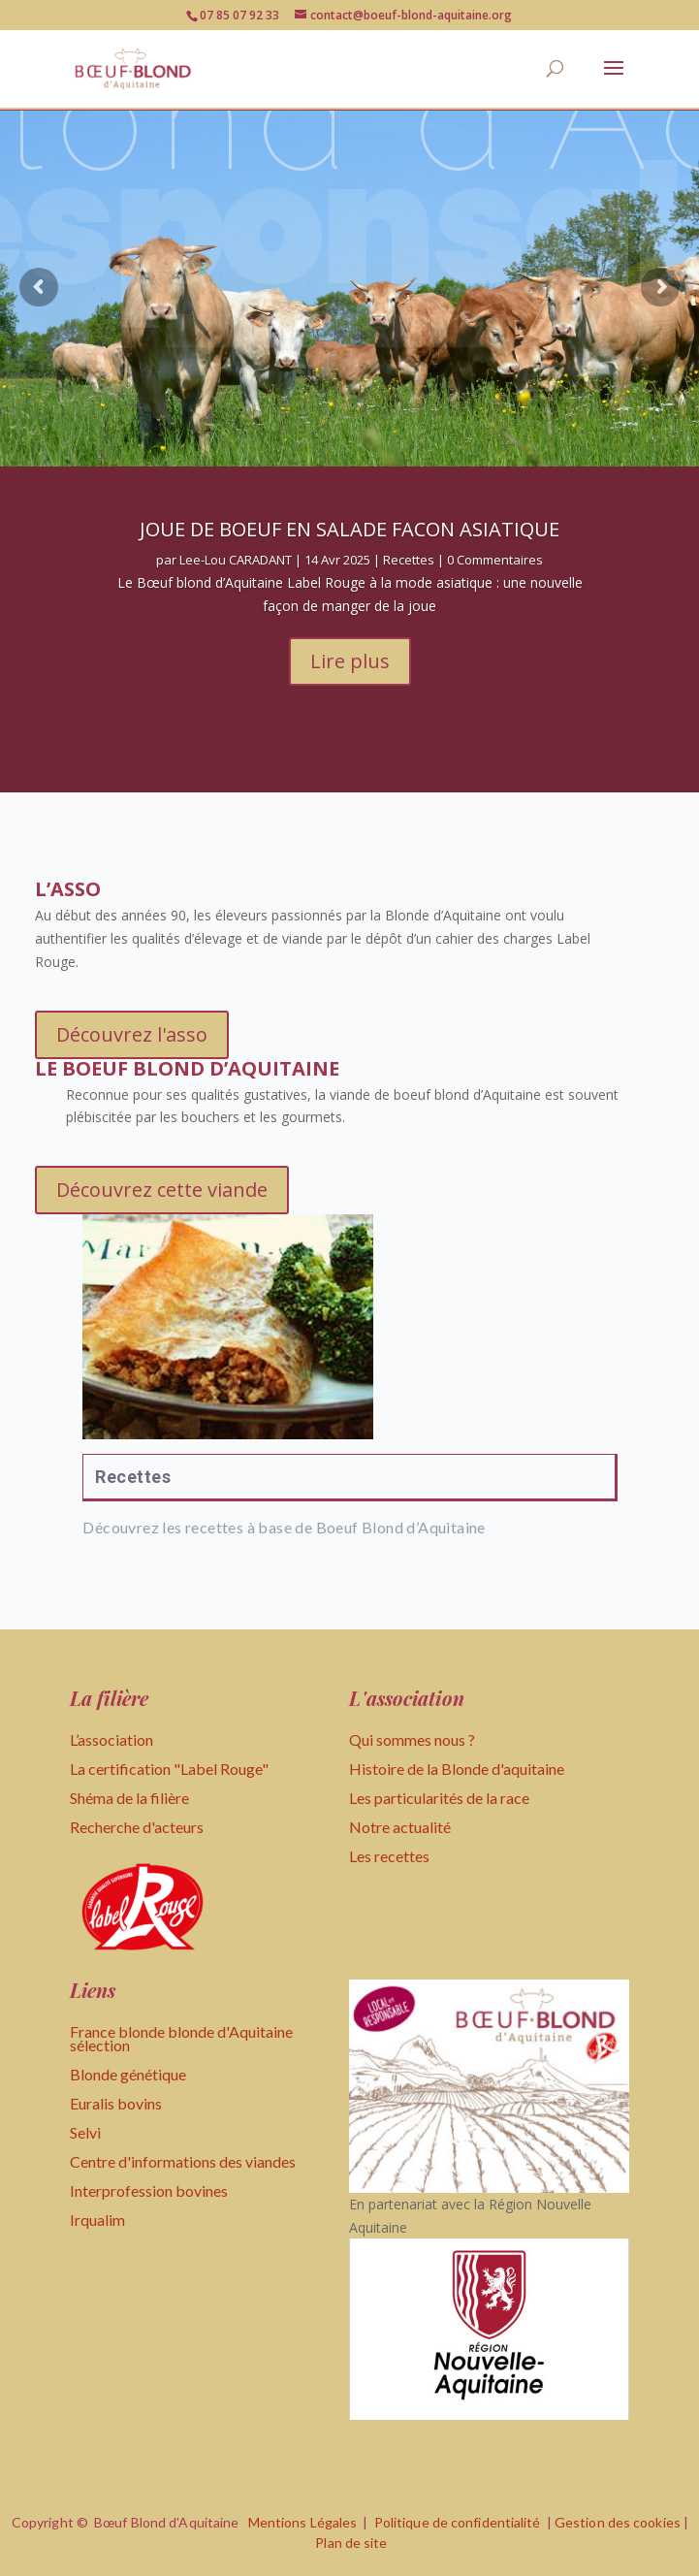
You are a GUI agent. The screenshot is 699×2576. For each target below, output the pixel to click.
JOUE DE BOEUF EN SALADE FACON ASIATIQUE (349, 544)
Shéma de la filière (131, 1797)
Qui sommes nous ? (412, 1739)
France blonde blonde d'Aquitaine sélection (181, 2038)
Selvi (85, 2132)
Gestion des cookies (618, 2522)
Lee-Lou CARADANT (235, 574)
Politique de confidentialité (457, 2522)
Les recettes (389, 1856)
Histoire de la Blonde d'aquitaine (456, 1768)
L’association (111, 1739)
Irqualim (97, 2219)
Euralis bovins (116, 2103)
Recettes (408, 574)
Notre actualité (400, 1827)
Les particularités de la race (439, 1797)
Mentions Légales (303, 2522)
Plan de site (351, 2542)
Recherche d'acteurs (137, 1827)
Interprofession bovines (149, 2190)
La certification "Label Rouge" (169, 1768)
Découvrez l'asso (131, 1034)
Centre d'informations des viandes (183, 2161)
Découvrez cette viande (162, 1189)
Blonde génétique (128, 2074)
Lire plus (350, 675)
